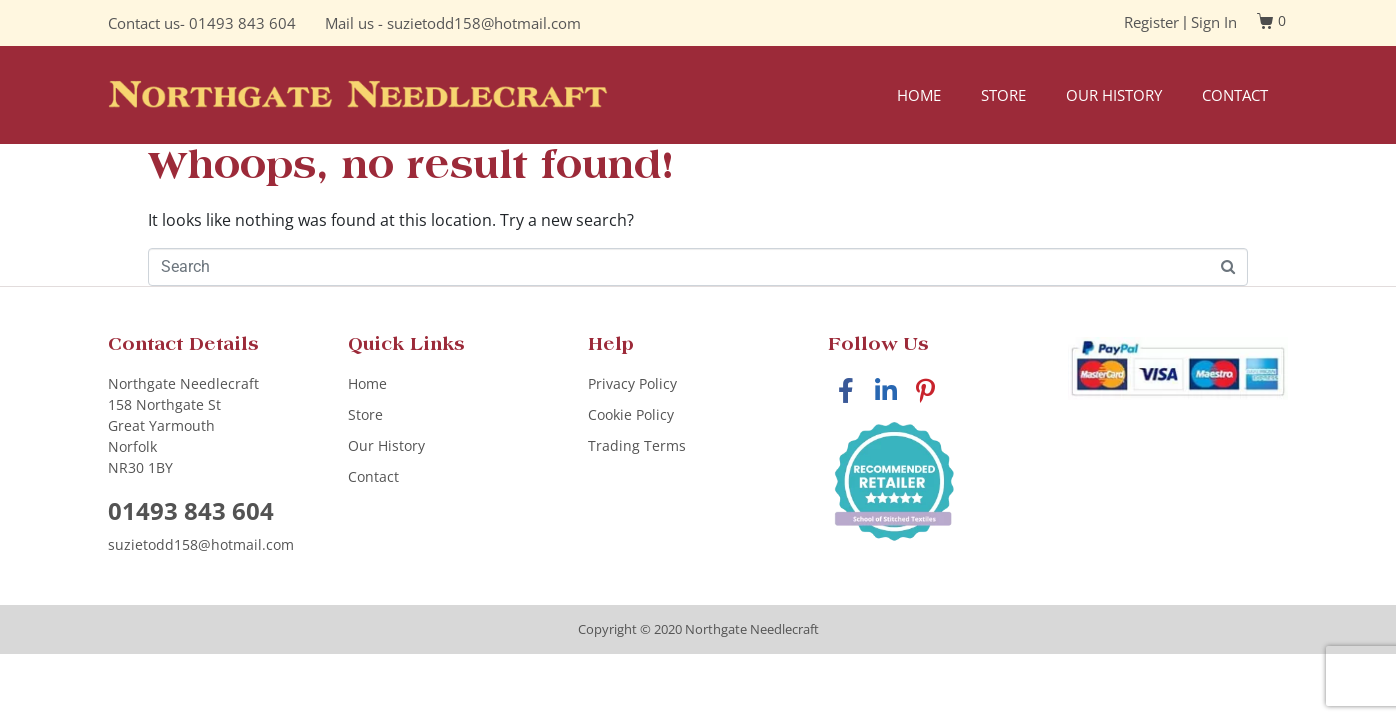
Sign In (1214, 22)
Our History (1114, 95)
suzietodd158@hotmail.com (484, 23)
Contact (1235, 95)
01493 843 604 (242, 23)
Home (919, 95)
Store (1003, 95)
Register (1151, 22)
